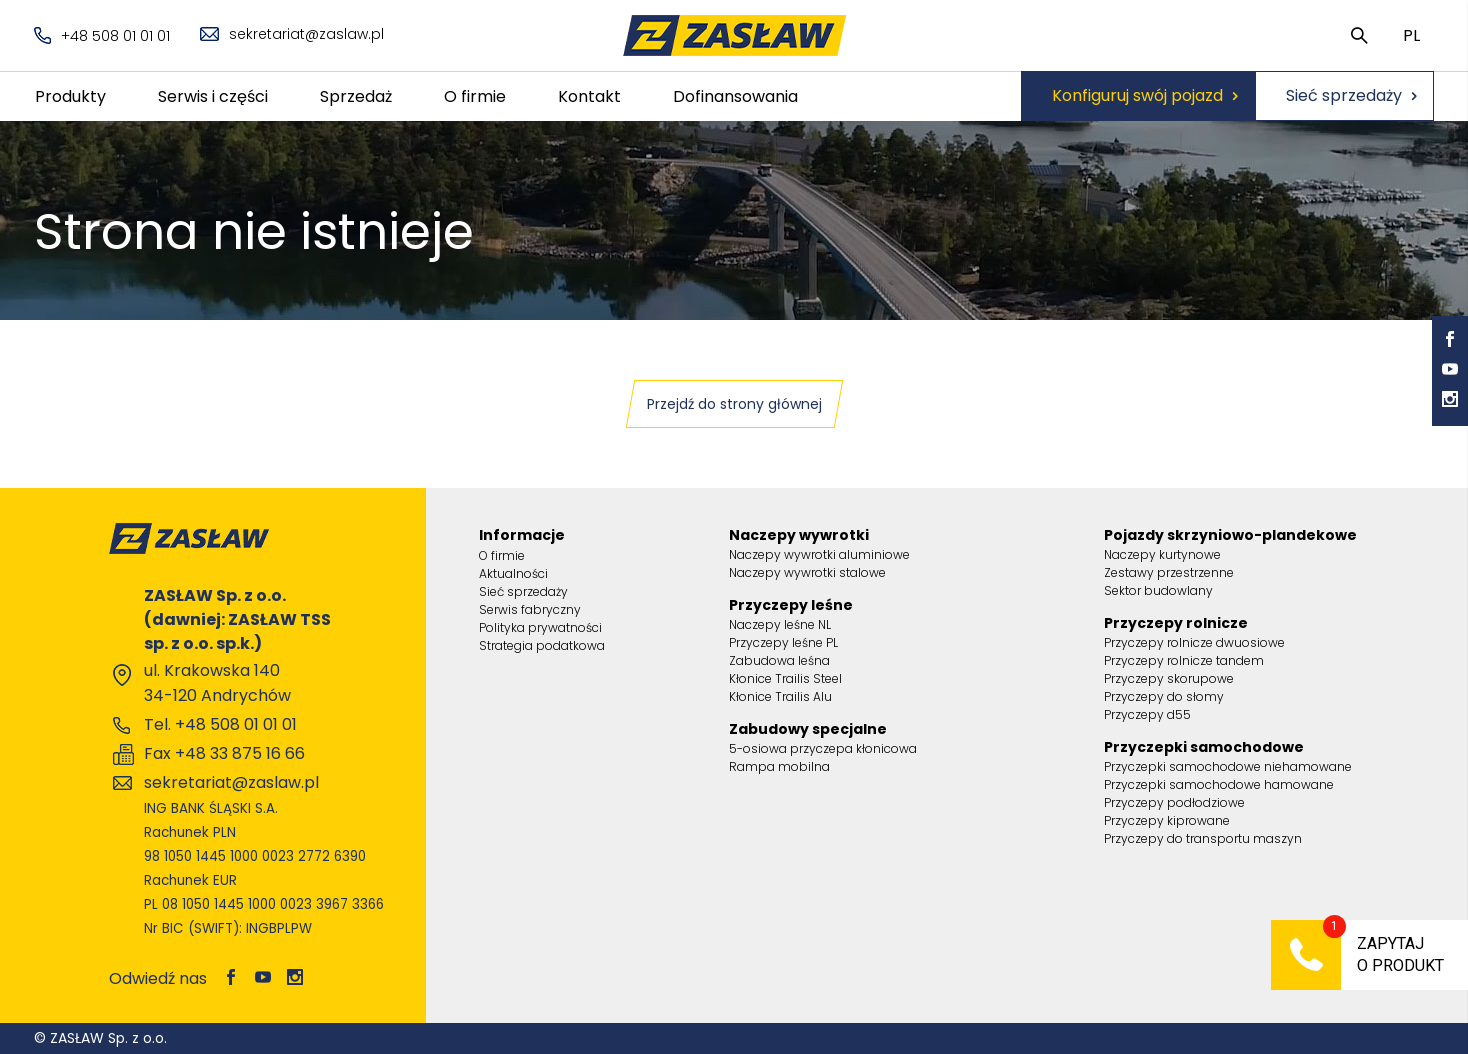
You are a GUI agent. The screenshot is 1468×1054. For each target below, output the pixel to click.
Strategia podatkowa (542, 645)
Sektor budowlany (1158, 590)
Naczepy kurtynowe (1162, 554)
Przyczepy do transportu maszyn (1203, 838)
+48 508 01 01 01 (102, 36)
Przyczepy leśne (791, 605)
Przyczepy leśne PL (783, 642)
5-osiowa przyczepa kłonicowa (823, 748)
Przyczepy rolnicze (1176, 623)
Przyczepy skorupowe (1169, 678)
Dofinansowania (735, 96)
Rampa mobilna (779, 766)
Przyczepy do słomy (1164, 696)
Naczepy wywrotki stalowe (807, 572)
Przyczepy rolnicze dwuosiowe (1194, 642)
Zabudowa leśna (779, 660)
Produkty (70, 96)
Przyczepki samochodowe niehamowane (1228, 766)
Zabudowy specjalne (808, 729)
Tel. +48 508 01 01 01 (220, 724)
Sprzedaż (356, 96)
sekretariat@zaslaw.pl (292, 34)
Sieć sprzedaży (1344, 95)
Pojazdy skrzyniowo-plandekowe (1230, 535)
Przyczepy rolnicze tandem (1184, 660)
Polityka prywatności (540, 627)
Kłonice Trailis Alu (780, 696)
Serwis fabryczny (530, 609)
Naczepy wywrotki (799, 535)
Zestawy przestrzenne (1169, 572)
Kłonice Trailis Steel (785, 678)
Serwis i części (213, 96)
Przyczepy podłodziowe (1174, 802)
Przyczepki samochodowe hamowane (1219, 784)
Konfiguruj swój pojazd (1137, 95)
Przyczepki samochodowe (1204, 747)
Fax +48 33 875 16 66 (224, 753)
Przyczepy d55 (1147, 714)
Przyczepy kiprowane (1167, 820)
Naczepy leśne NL (780, 624)
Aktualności (513, 573)
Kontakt (589, 96)
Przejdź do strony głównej (734, 404)
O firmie (475, 96)
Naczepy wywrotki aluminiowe (819, 554)
